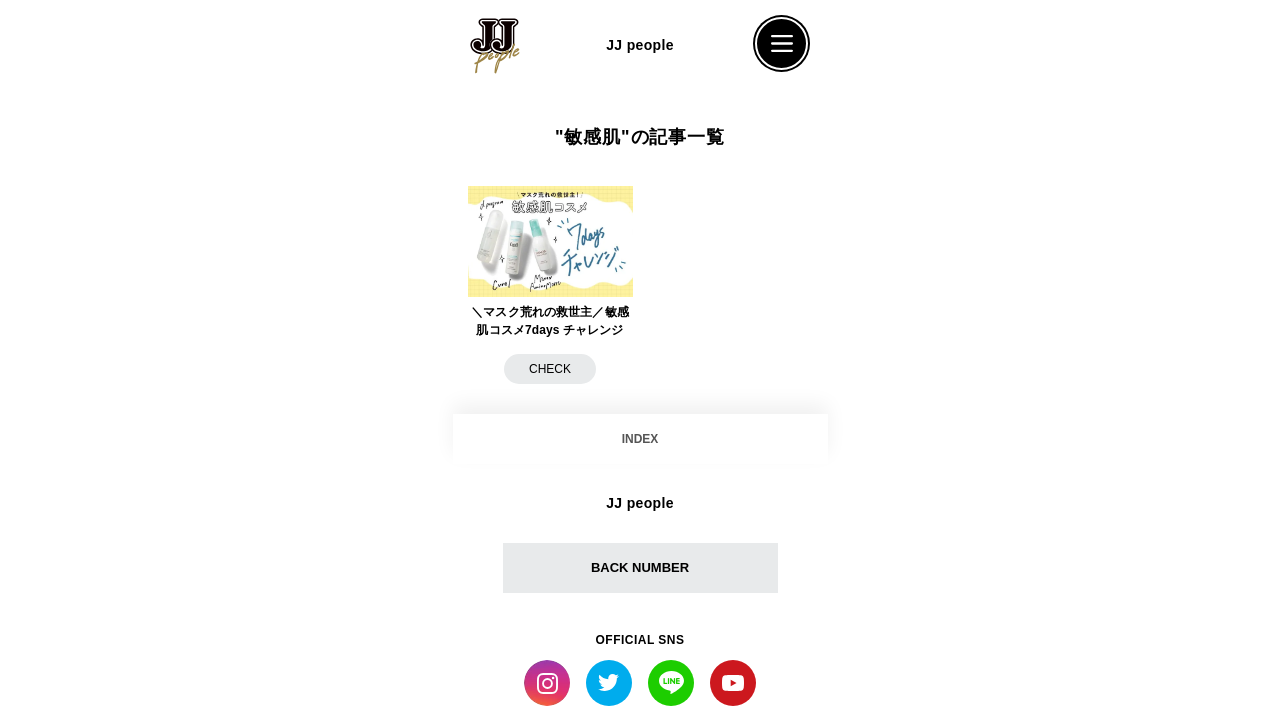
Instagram (547, 683)
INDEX (640, 439)
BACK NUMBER (640, 567)
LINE (671, 683)
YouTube (733, 683)
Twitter (609, 683)
